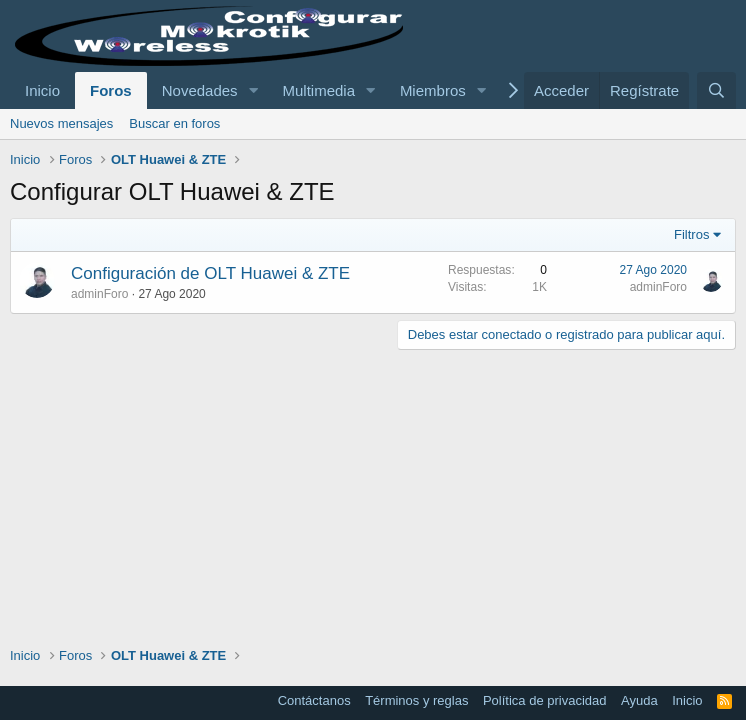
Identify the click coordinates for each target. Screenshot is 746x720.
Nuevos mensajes (61, 123)
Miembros (433, 90)
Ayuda (639, 700)
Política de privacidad (545, 700)
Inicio (42, 90)
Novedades (200, 90)
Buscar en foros (174, 123)
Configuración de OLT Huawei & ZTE (210, 273)
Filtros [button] (691, 234)
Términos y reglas (416, 700)
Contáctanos (314, 700)
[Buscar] (716, 90)
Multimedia (318, 90)
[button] (253, 90)
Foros (111, 90)
